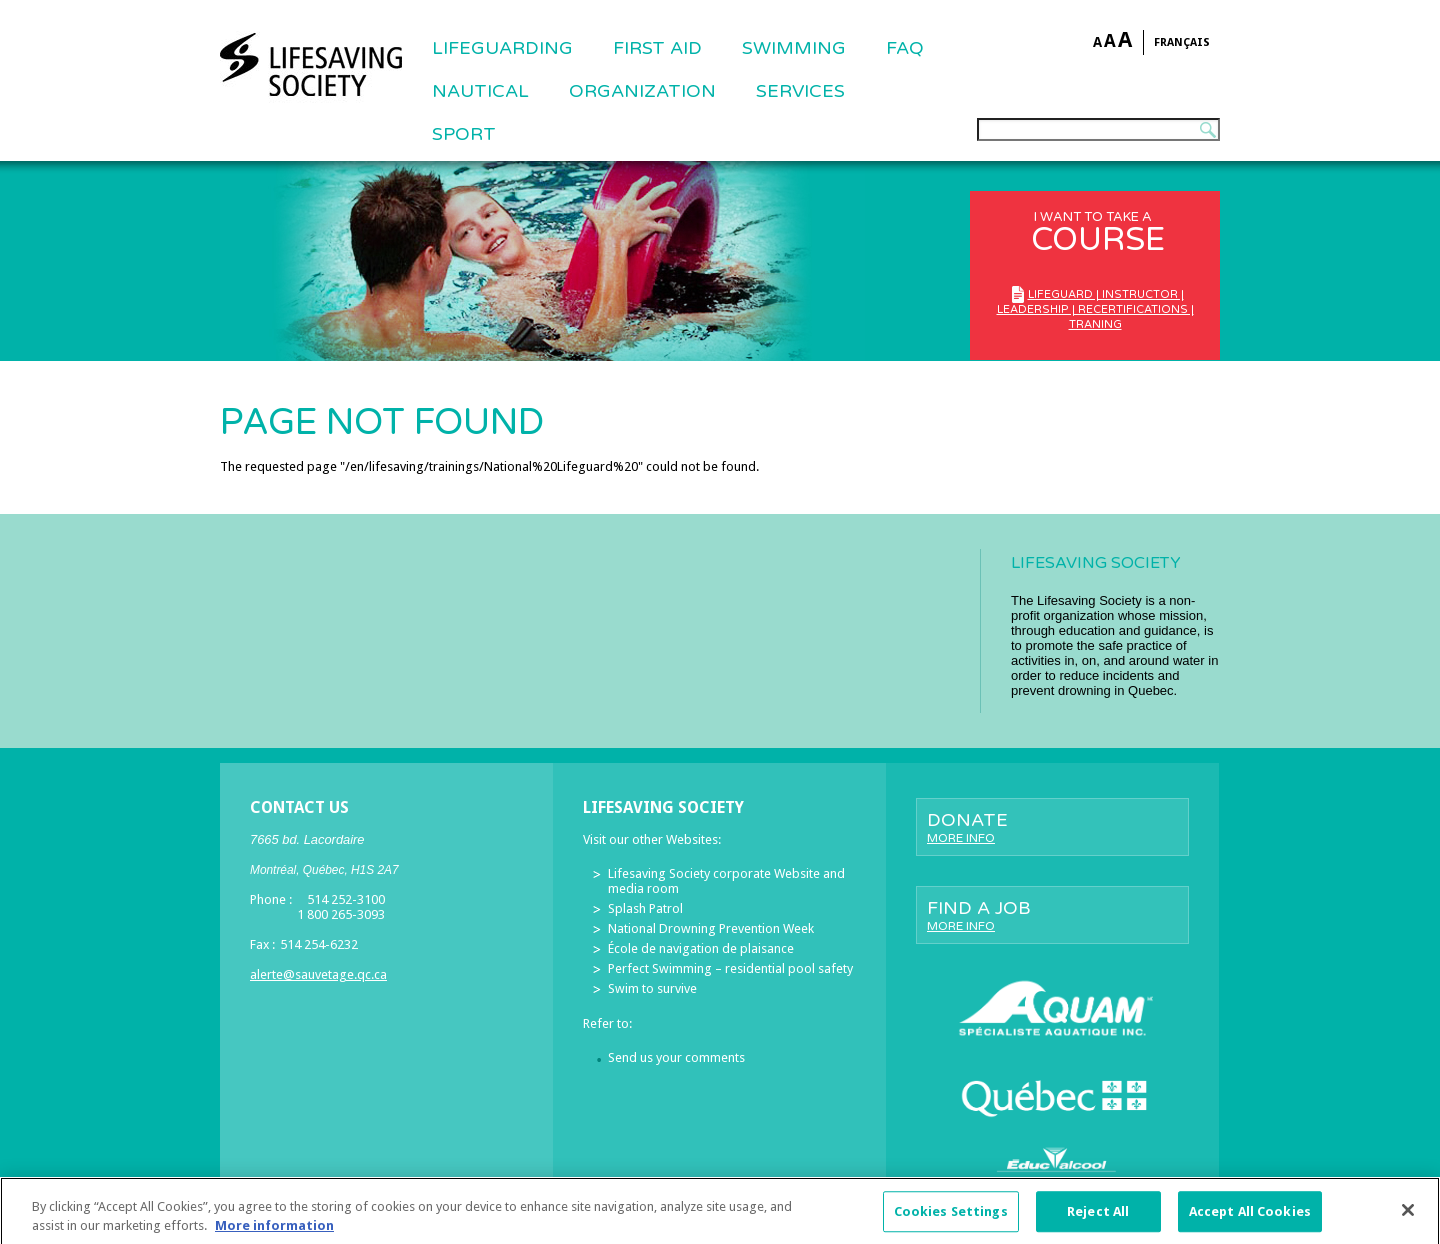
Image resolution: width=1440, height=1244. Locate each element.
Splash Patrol (645, 908)
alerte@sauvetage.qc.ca (318, 974)
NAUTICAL (480, 91)
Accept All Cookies (1250, 1219)
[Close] (1408, 1218)
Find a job (1052, 915)
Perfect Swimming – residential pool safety (730, 968)
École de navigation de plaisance (701, 948)
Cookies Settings (951, 1219)
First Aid (657, 48)
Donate (1052, 827)
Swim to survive (652, 988)
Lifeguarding (502, 48)
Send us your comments (676, 1057)
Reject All (1098, 1219)
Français (1182, 42)
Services (800, 91)
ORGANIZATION (642, 91)
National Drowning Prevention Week (711, 928)
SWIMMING (794, 48)
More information (274, 1234)
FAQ (905, 48)
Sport (464, 134)
